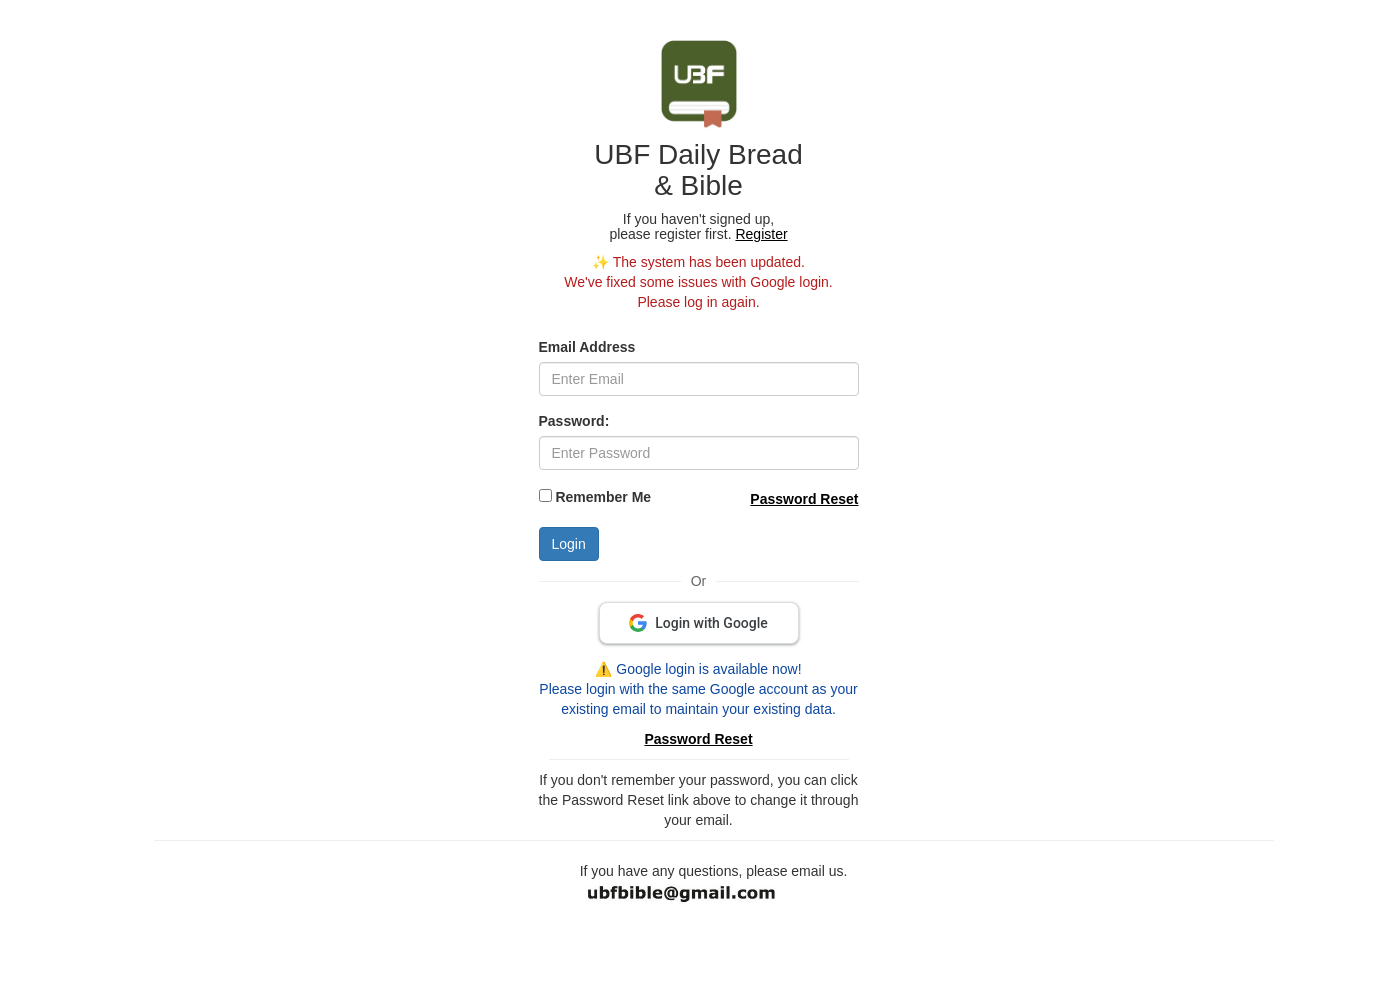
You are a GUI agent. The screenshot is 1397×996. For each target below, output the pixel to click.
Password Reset (804, 499)
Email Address (587, 347)
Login (569, 544)
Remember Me (603, 497)
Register (761, 234)
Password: (574, 421)
